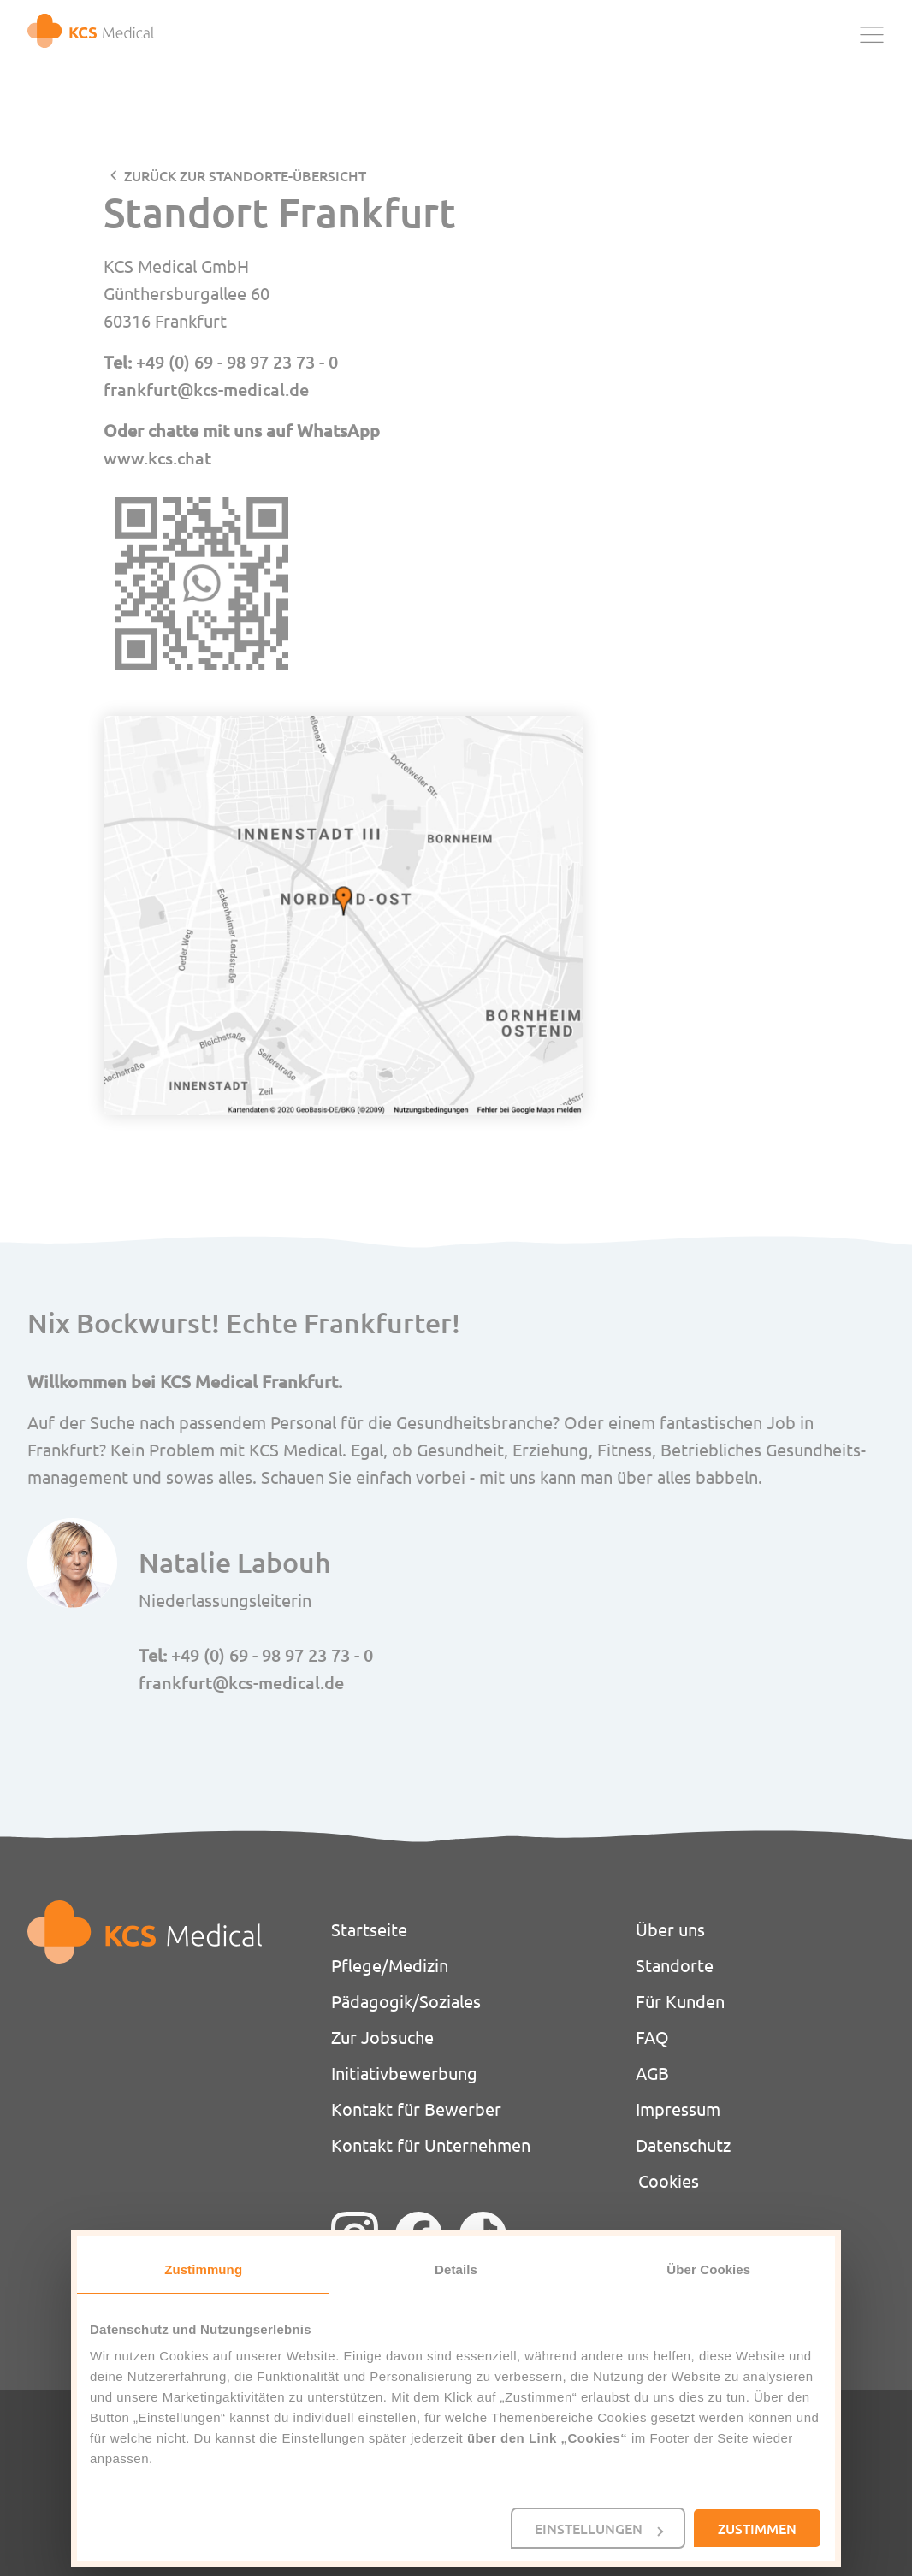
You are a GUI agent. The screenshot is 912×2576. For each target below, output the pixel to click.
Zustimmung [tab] (203, 2269)
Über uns (670, 1929)
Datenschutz (683, 2144)
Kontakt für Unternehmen (430, 2144)
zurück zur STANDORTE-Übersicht (245, 175)
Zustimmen (757, 2528)
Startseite (369, 1929)
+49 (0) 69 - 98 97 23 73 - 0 (237, 362)
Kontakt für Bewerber (416, 2108)
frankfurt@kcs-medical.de (206, 389)
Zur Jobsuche (382, 2036)
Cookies (668, 2180)
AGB (652, 2072)
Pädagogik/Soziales (406, 2001)
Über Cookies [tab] (708, 2269)
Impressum (678, 2108)
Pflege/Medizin (389, 1965)
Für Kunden (680, 2001)
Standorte (675, 1965)
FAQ (652, 2036)
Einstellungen (599, 2528)
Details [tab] (456, 2269)
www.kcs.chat (157, 457)
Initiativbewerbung (404, 2072)
